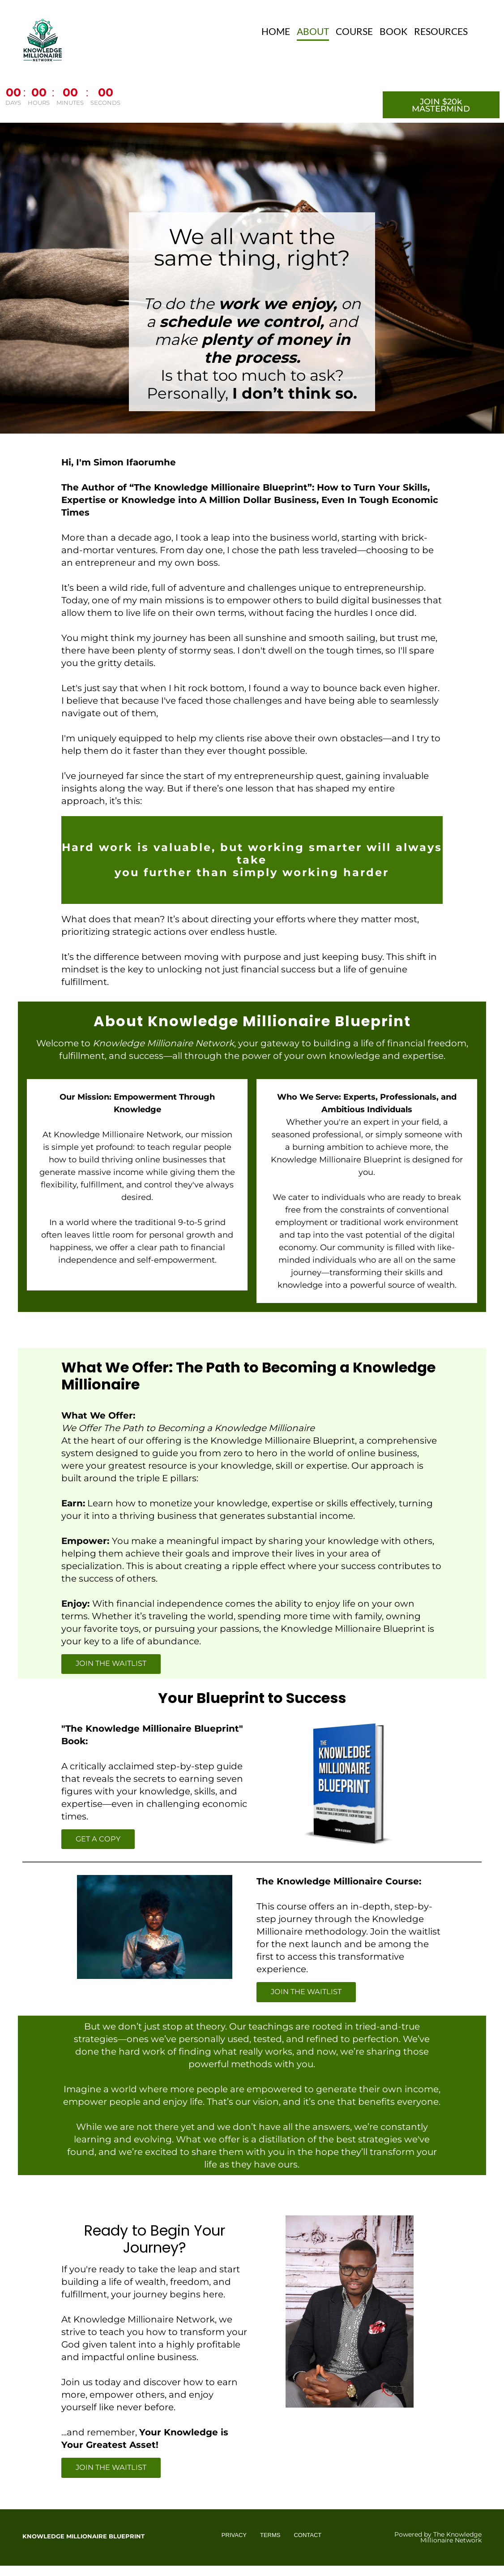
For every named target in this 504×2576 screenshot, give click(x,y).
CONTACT (307, 2536)
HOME (275, 31)
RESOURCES (441, 31)
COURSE (354, 31)
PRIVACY (234, 2536)
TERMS (270, 2536)
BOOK (393, 31)
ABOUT (313, 31)
